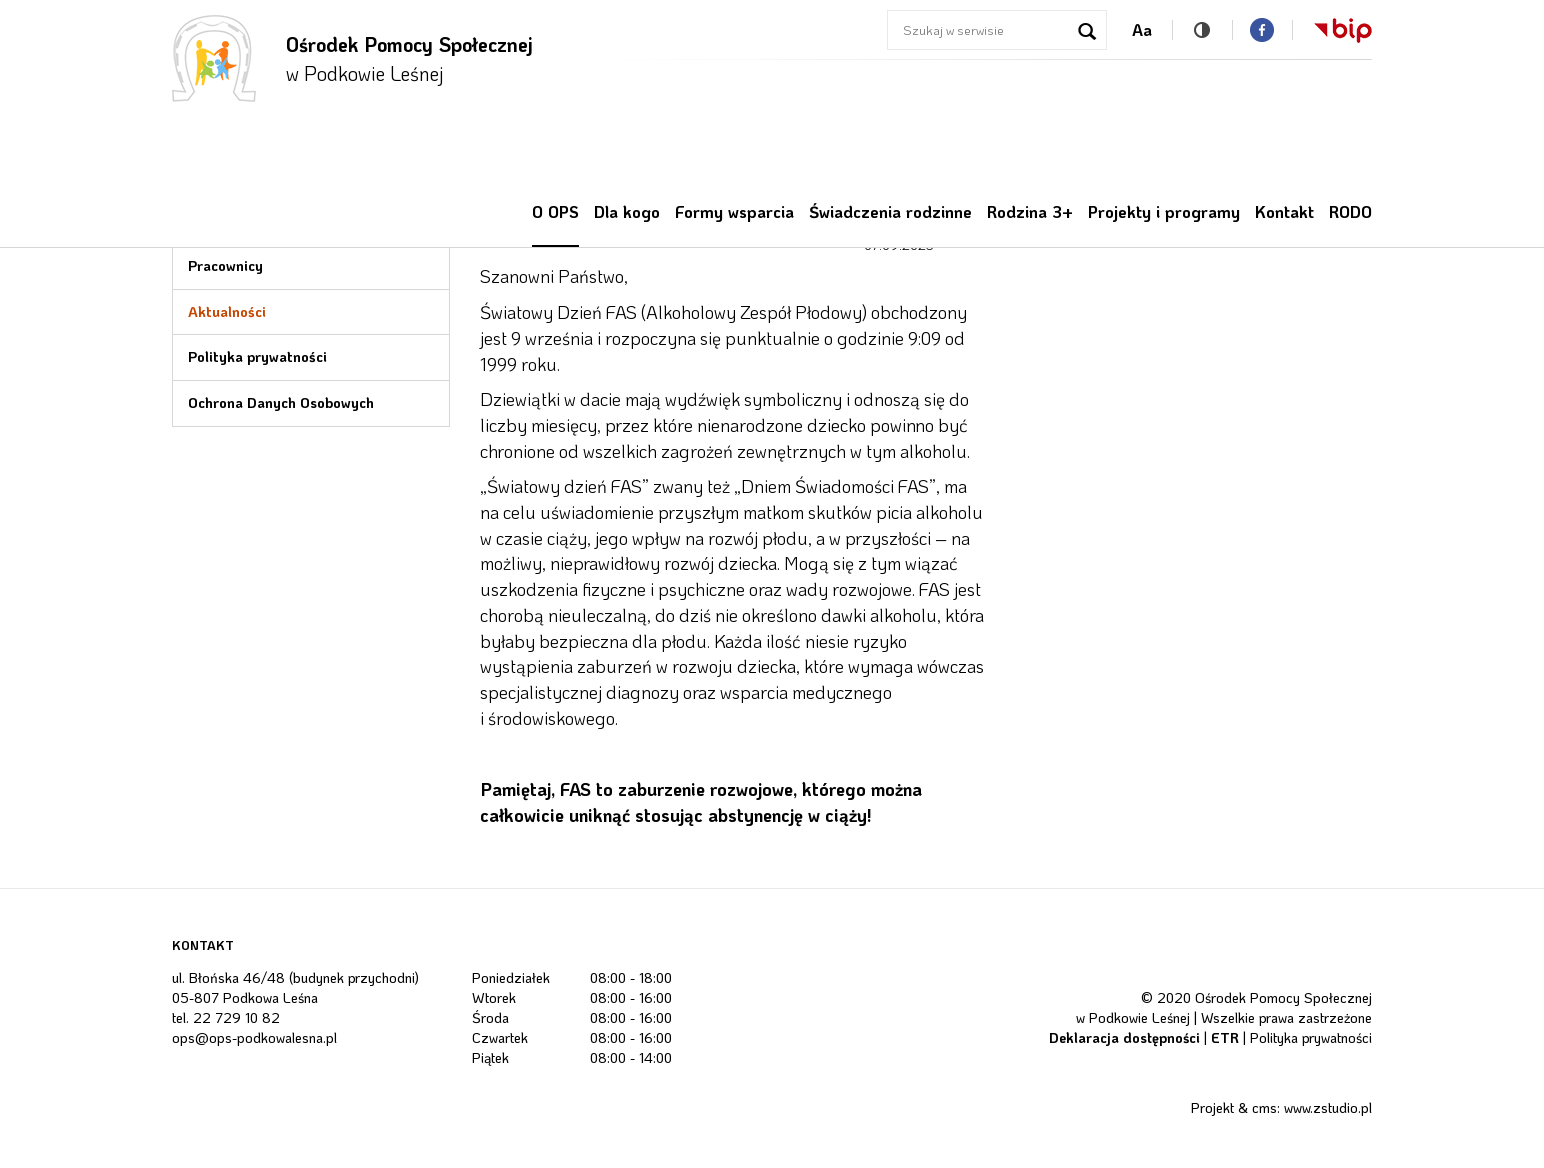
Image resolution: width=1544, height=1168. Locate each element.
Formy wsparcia (734, 211)
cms (1264, 1107)
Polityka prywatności (257, 356)
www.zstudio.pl (1328, 1107)
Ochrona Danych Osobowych (281, 402)
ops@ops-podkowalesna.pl (254, 1037)
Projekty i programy (1164, 211)
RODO (1350, 211)
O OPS (555, 211)
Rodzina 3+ (1030, 211)
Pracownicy (225, 265)
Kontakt (1284, 211)
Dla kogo (627, 211)
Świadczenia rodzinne (890, 211)
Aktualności (227, 311)
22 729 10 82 (236, 1017)
